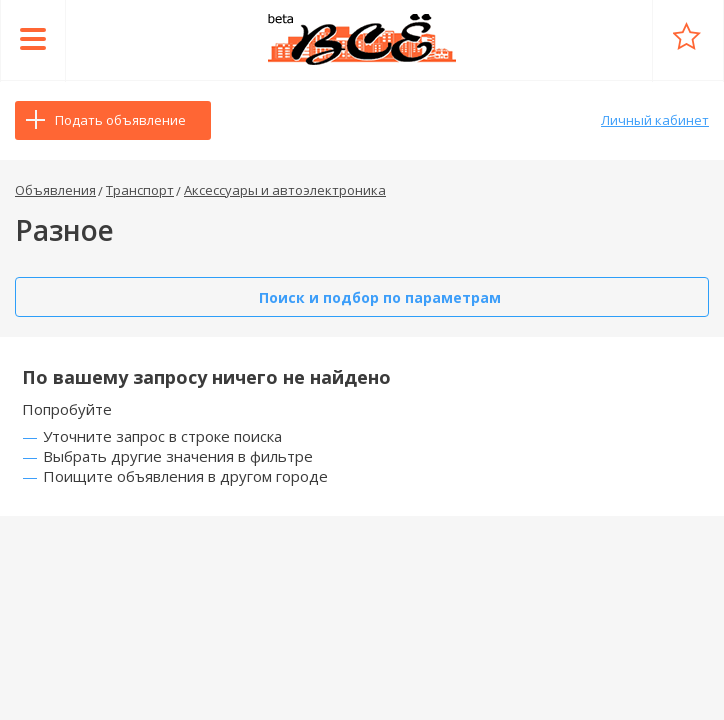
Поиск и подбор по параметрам (380, 297)
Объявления (55, 190)
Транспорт (140, 190)
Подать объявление (120, 120)
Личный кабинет (655, 120)
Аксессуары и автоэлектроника (285, 190)
